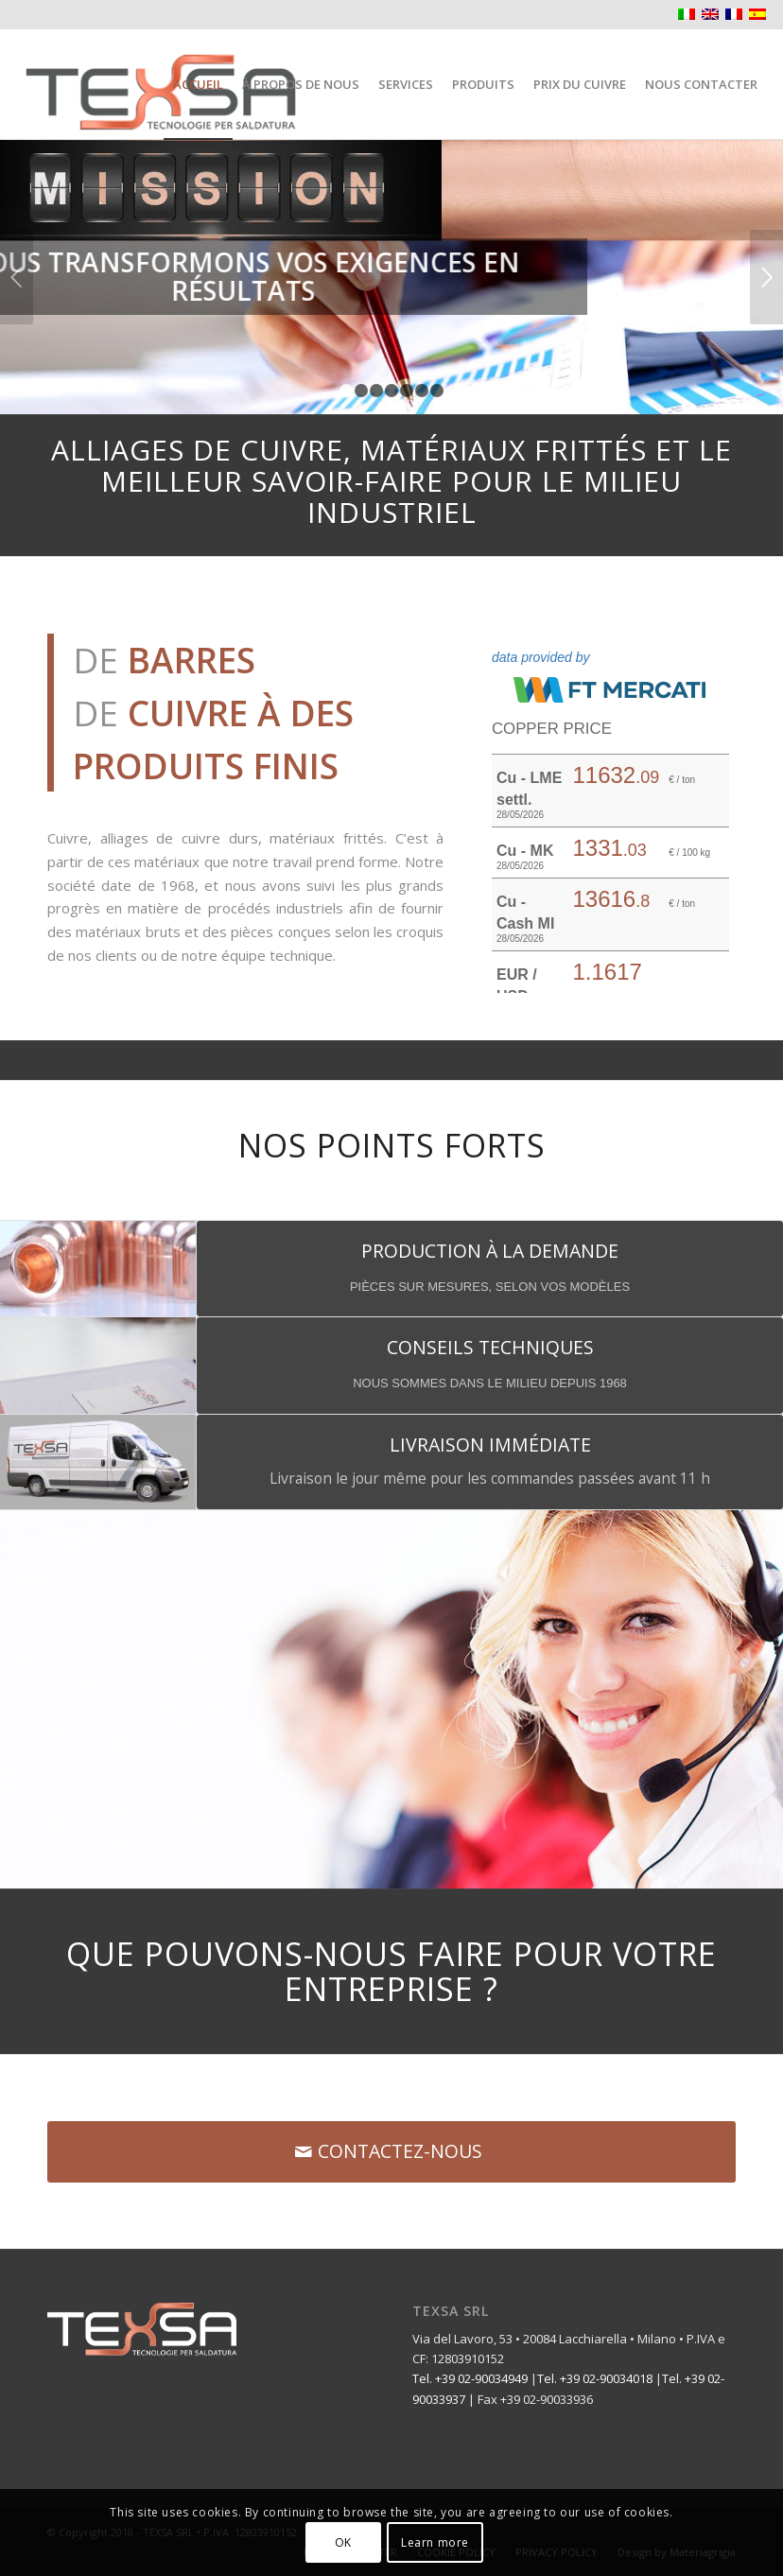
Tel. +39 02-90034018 (594, 2378)
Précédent (16, 277)
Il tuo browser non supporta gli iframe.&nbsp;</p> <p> (610, 804)
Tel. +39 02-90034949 (470, 2378)
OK (343, 2542)
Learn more (435, 2542)
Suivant (766, 277)
